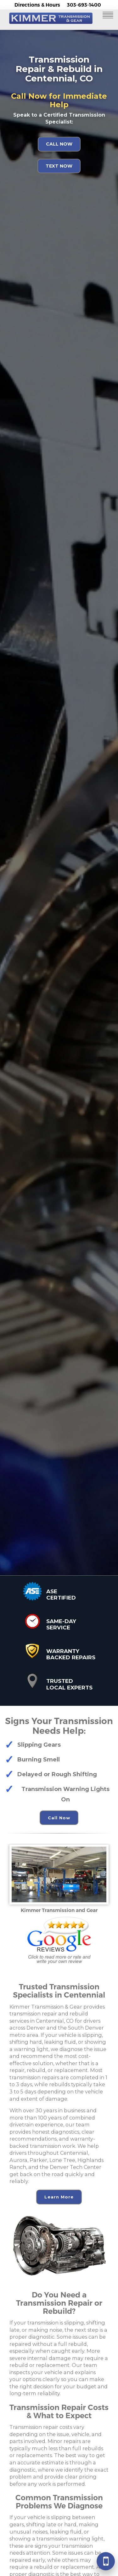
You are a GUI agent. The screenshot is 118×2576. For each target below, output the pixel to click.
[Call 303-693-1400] (106, 2561)
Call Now (59, 144)
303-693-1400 (84, 5)
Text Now (59, 166)
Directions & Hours (37, 5)
